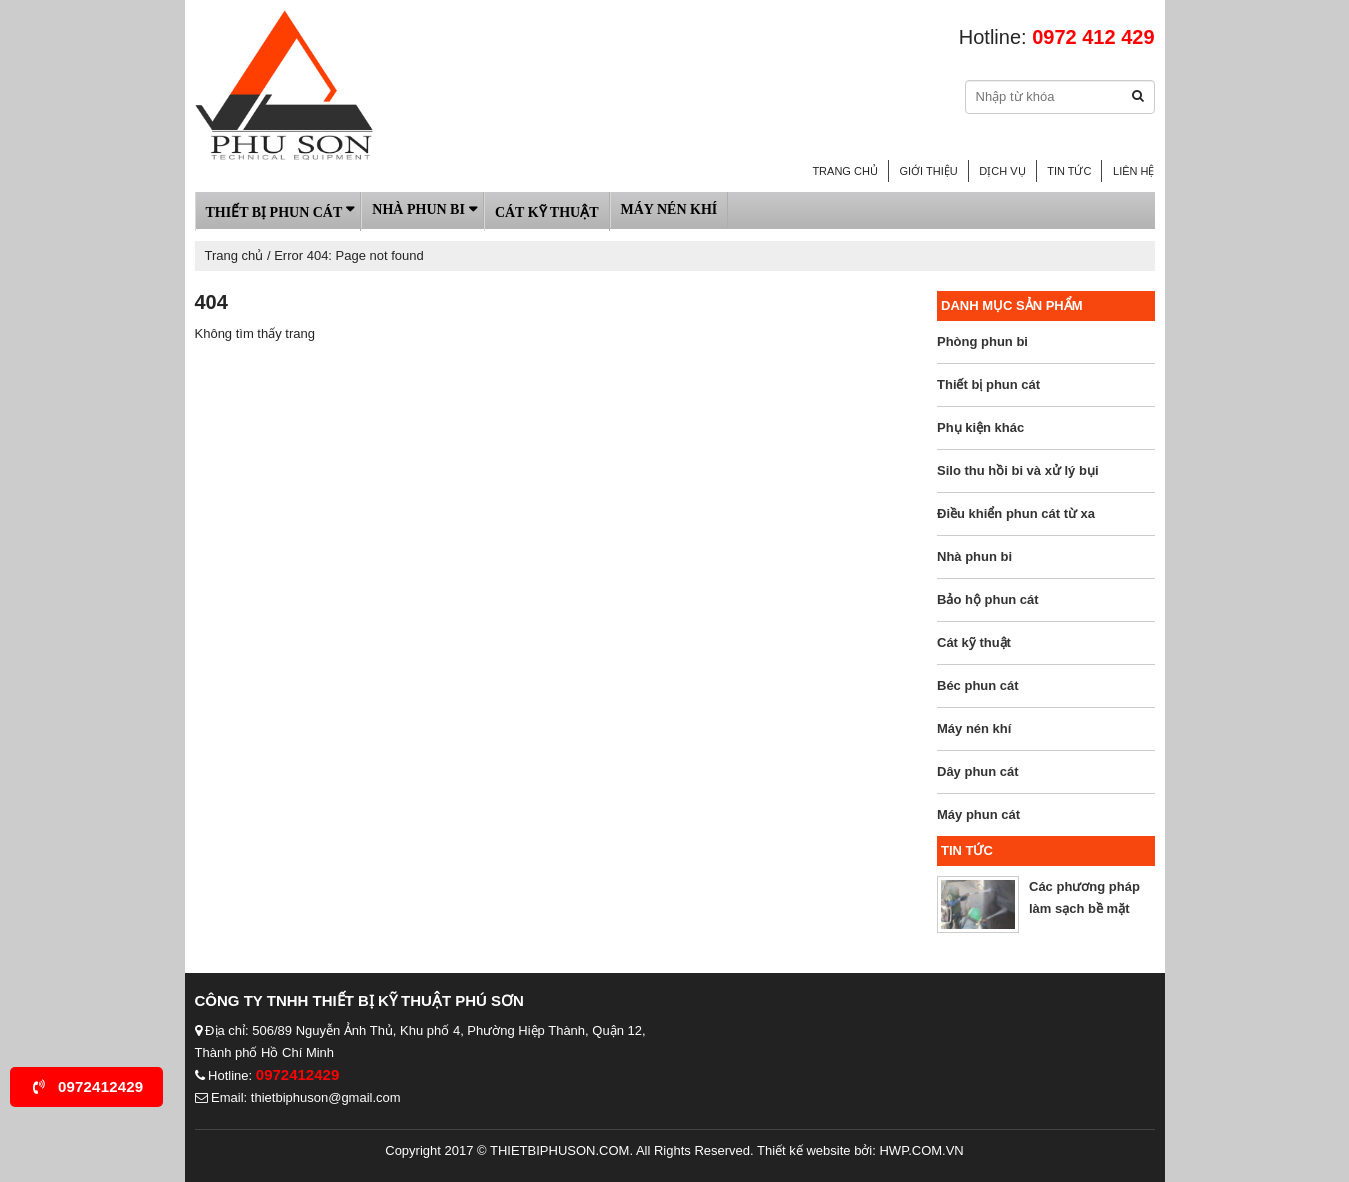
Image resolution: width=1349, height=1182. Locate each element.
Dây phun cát (978, 771)
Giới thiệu (928, 171)
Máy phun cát (978, 814)
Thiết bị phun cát (274, 212)
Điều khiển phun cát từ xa (1016, 513)
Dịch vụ (1002, 171)
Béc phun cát (978, 685)
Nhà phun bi (418, 209)
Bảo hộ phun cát (988, 599)
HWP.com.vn (921, 1150)
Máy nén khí (669, 209)
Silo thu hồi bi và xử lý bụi (1018, 470)
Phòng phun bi (982, 341)
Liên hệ (1133, 171)
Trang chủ (844, 171)
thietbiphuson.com (559, 1150)
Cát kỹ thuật (547, 212)
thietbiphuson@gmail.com (326, 1097)
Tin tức (1069, 171)
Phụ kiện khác (980, 427)
